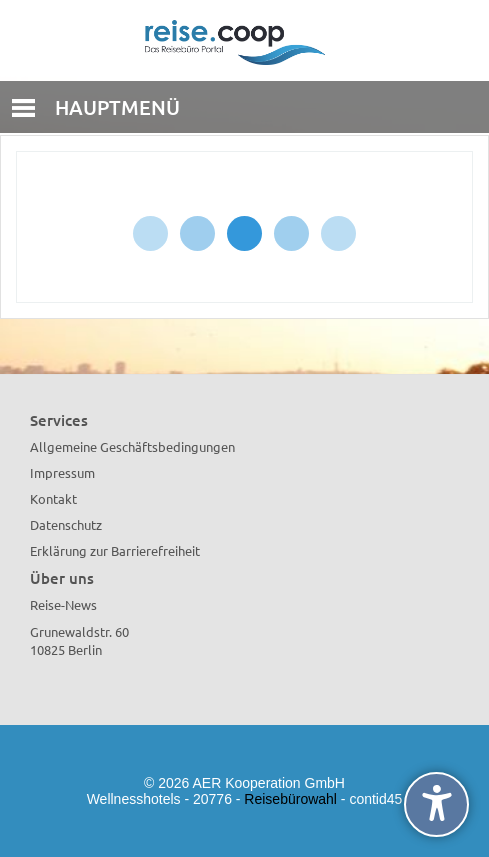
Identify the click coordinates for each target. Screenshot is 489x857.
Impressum (62, 472)
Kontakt (53, 498)
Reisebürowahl (290, 799)
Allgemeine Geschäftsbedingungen (132, 446)
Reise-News (63, 604)
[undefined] (436, 804)
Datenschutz (66, 524)
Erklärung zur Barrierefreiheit (115, 550)
